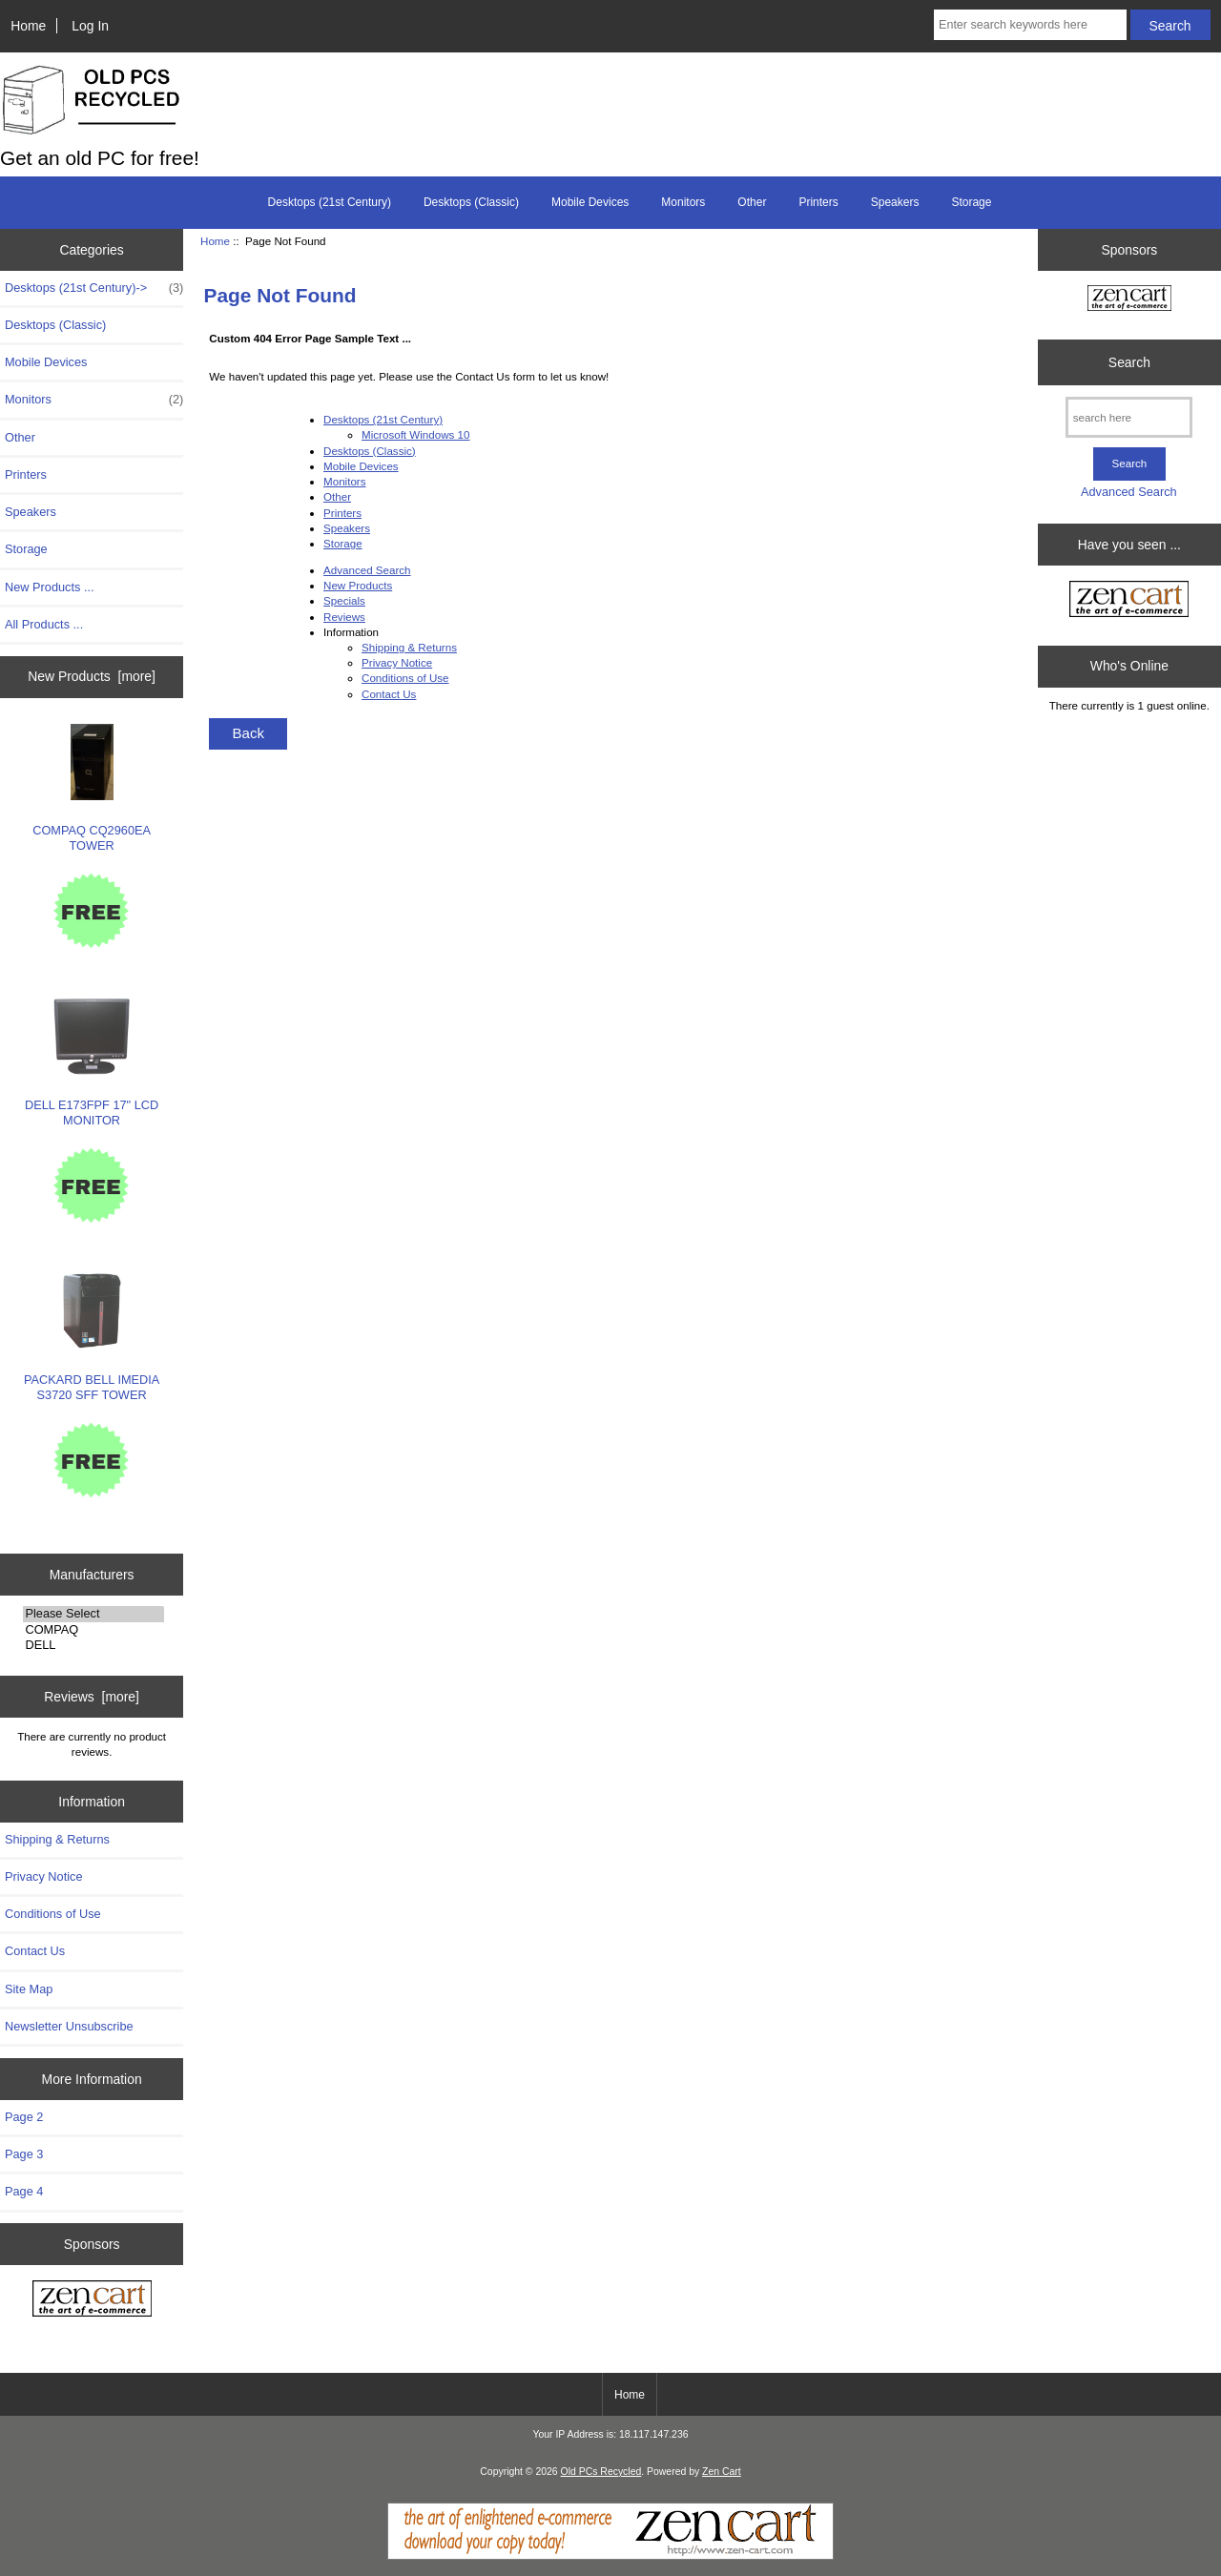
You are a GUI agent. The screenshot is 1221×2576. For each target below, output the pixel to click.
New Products (357, 585)
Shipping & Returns (57, 1839)
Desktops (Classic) (471, 202)
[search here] (1129, 417)
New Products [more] (91, 676)
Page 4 (24, 2191)
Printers (818, 202)
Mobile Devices (590, 202)
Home (28, 25)
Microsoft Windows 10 (415, 434)
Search (1129, 362)
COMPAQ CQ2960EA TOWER (91, 788)
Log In (90, 25)
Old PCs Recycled (601, 2471)
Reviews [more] (91, 1696)
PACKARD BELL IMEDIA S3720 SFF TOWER (91, 1337)
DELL (93, 1645)
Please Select (93, 1613)
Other (751, 202)
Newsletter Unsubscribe (69, 2026)
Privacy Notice (43, 1876)
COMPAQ (93, 1630)
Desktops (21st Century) (329, 202)
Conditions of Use (53, 1913)
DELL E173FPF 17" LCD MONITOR (91, 1063)
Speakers (895, 202)
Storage (971, 202)
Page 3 (24, 2154)
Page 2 (24, 2117)
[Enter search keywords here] (1030, 25)
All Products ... (44, 624)
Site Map (28, 1989)
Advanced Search (367, 570)
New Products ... (49, 587)
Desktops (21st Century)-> (94, 288)
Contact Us (35, 1951)
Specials (344, 600)
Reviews (344, 616)
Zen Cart (721, 2471)
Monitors (683, 202)
